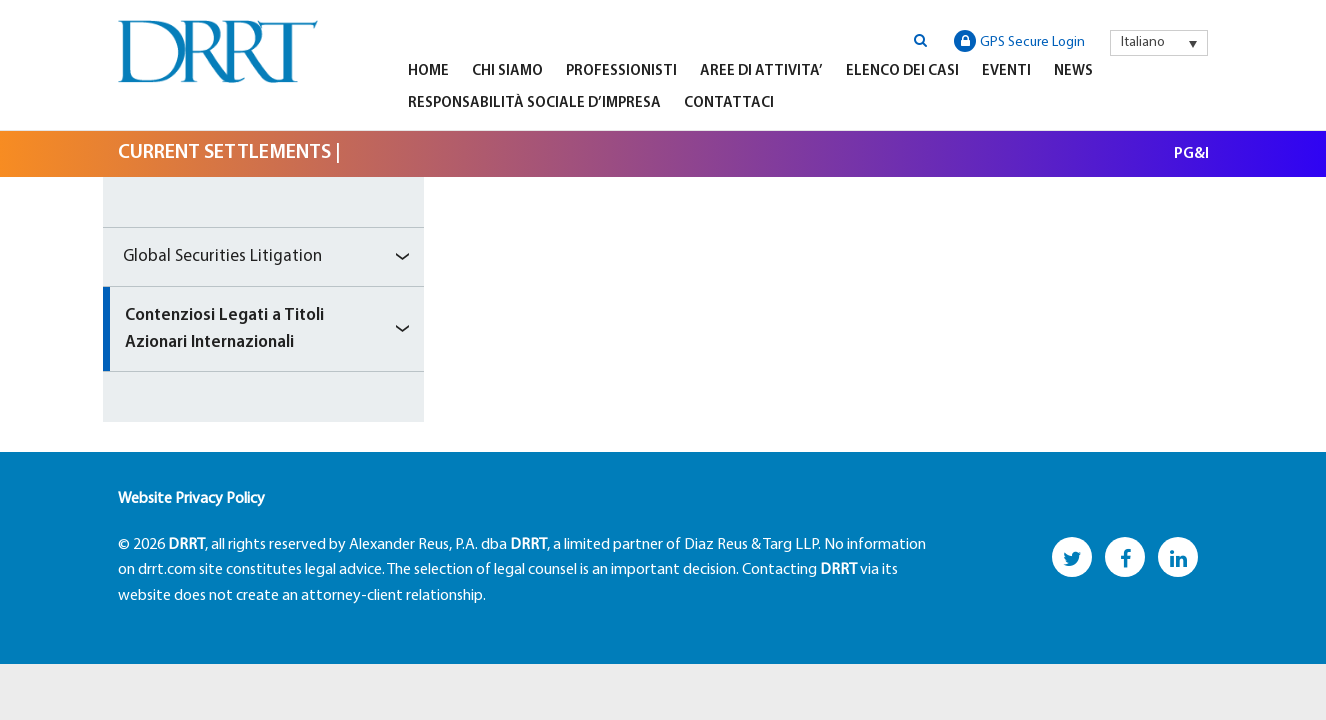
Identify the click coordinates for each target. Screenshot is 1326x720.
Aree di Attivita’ (761, 71)
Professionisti (621, 71)
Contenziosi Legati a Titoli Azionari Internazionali (224, 329)
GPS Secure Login (1019, 41)
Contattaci (729, 103)
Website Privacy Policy (191, 499)
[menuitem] (1159, 43)
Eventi (1006, 71)
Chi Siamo (507, 71)
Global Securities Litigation (222, 256)
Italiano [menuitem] (1143, 42)
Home (428, 71)
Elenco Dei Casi (902, 71)
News (1073, 71)
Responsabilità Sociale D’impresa (534, 103)
